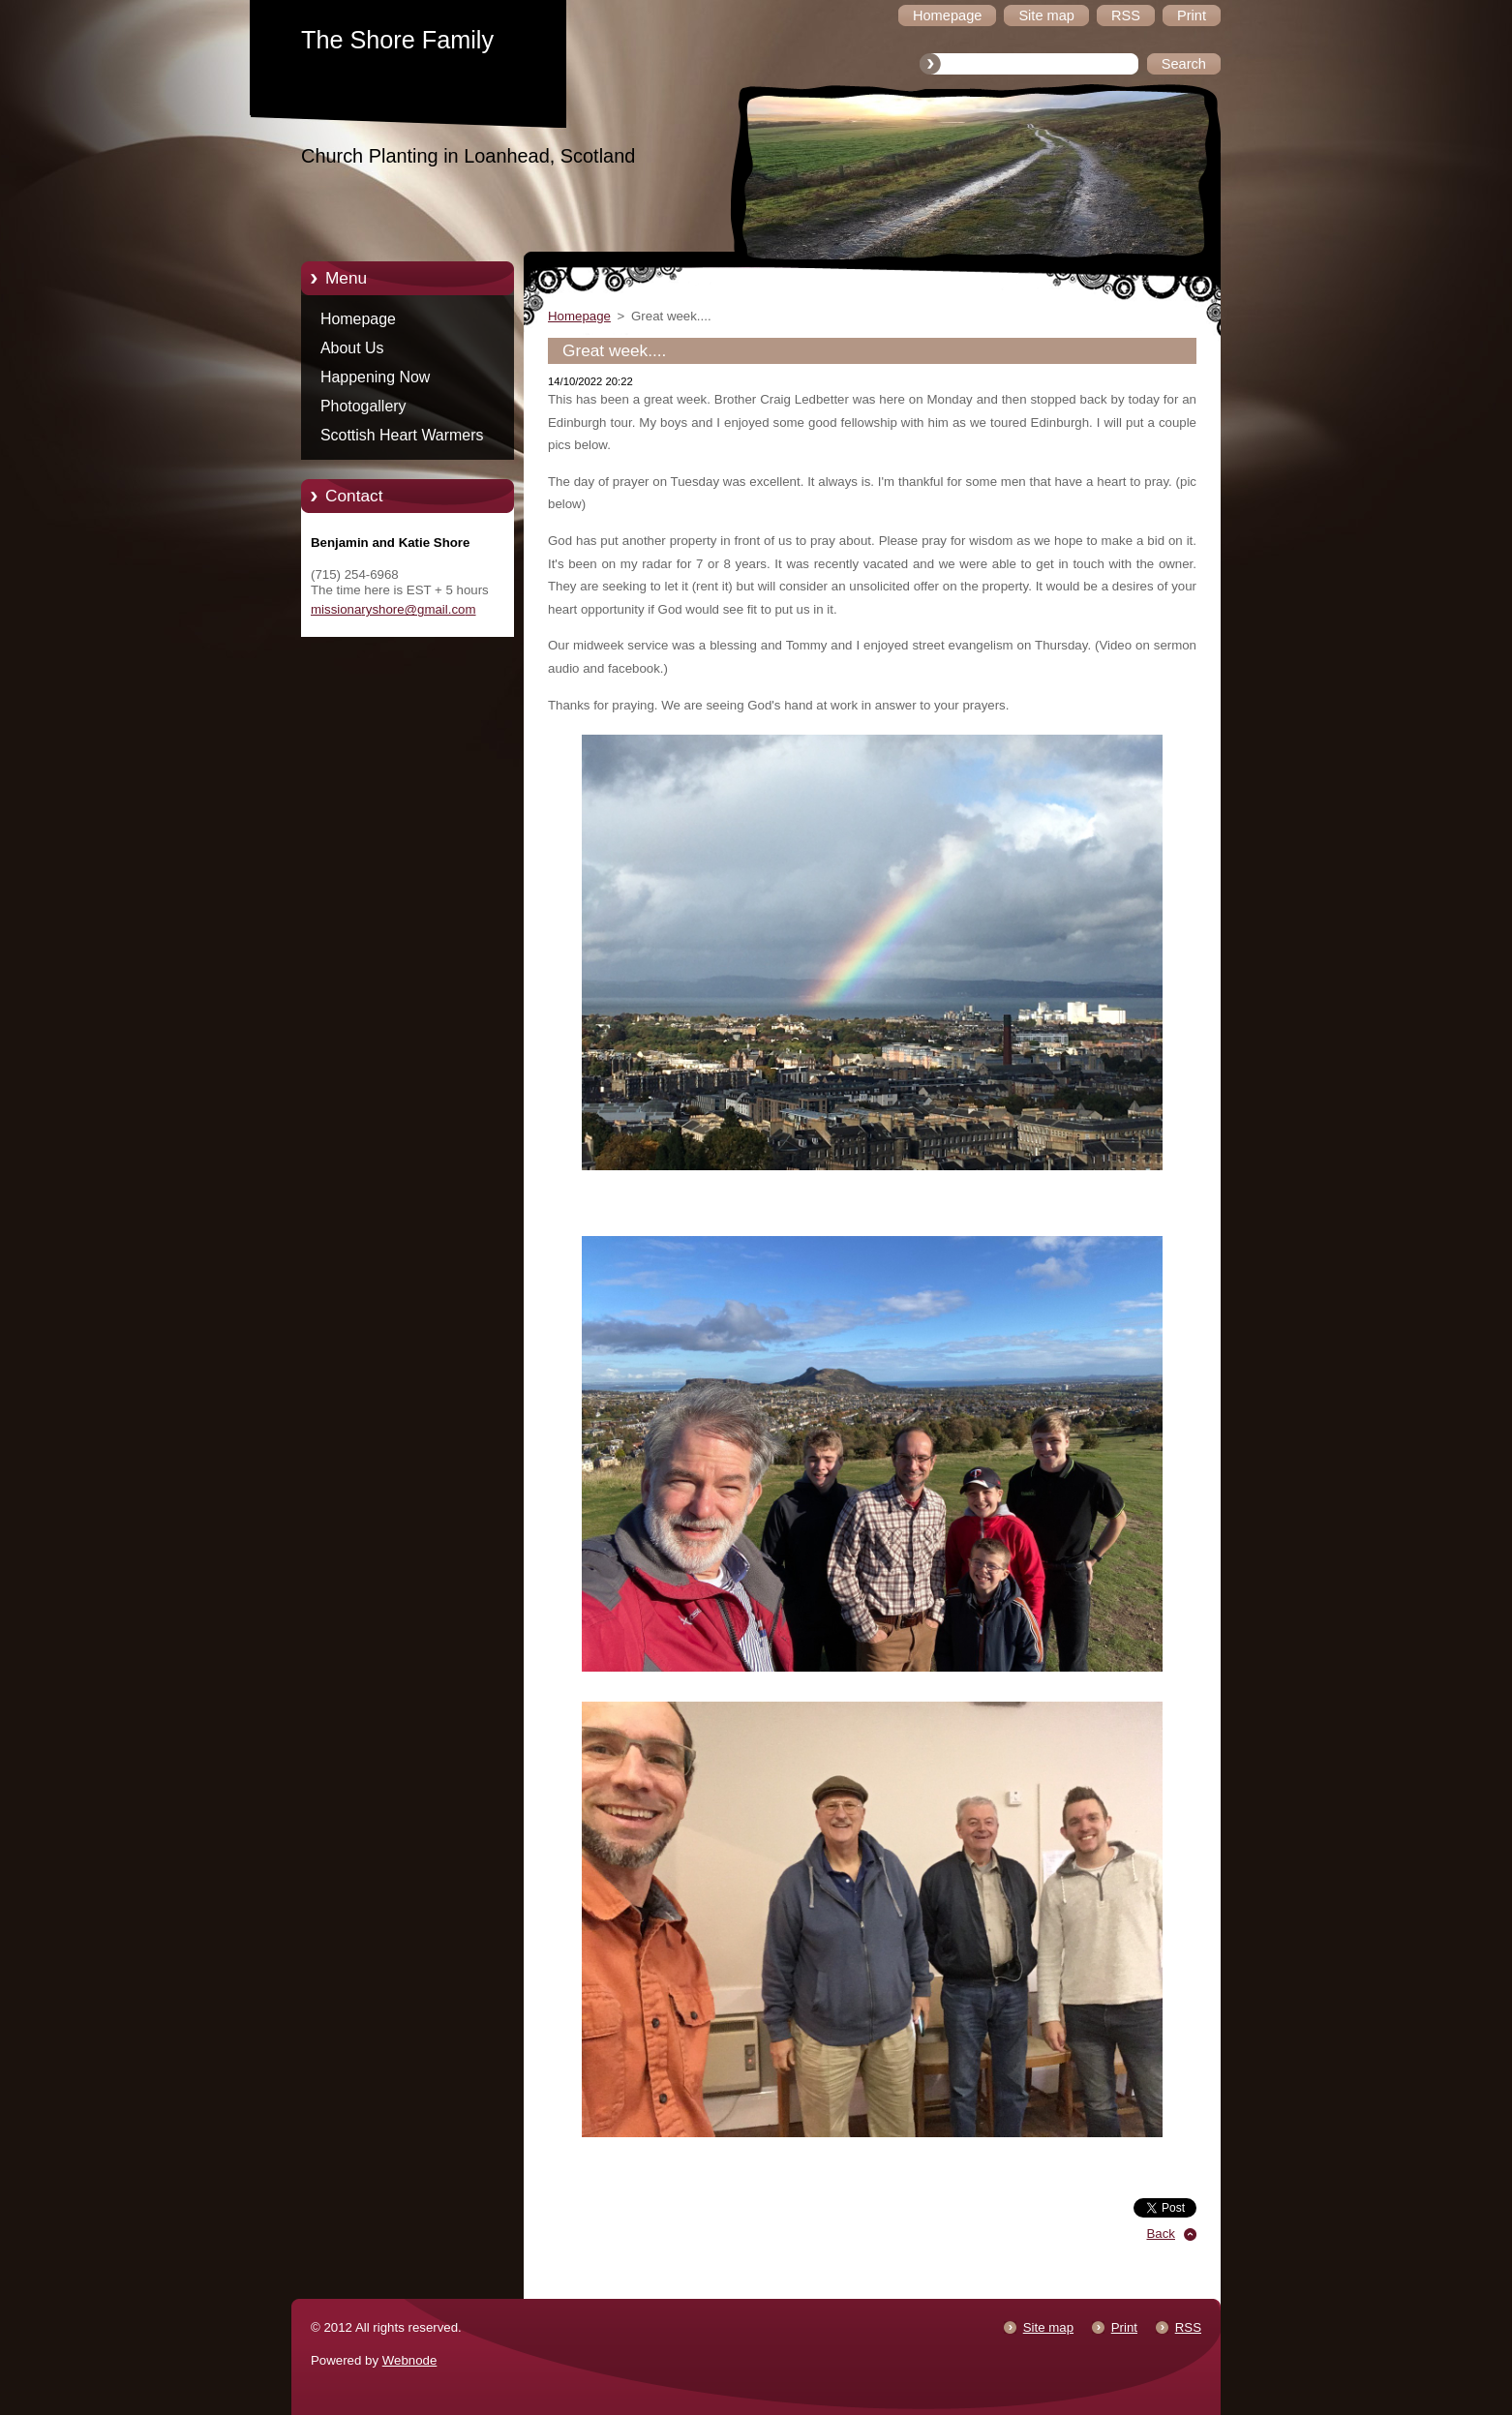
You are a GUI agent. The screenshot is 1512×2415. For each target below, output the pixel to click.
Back (1161, 2233)
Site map (1048, 2327)
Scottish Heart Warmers (401, 435)
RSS (1188, 2327)
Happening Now (375, 377)
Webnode (410, 2360)
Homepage (358, 319)
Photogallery (363, 406)
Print (1124, 2327)
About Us (352, 348)
